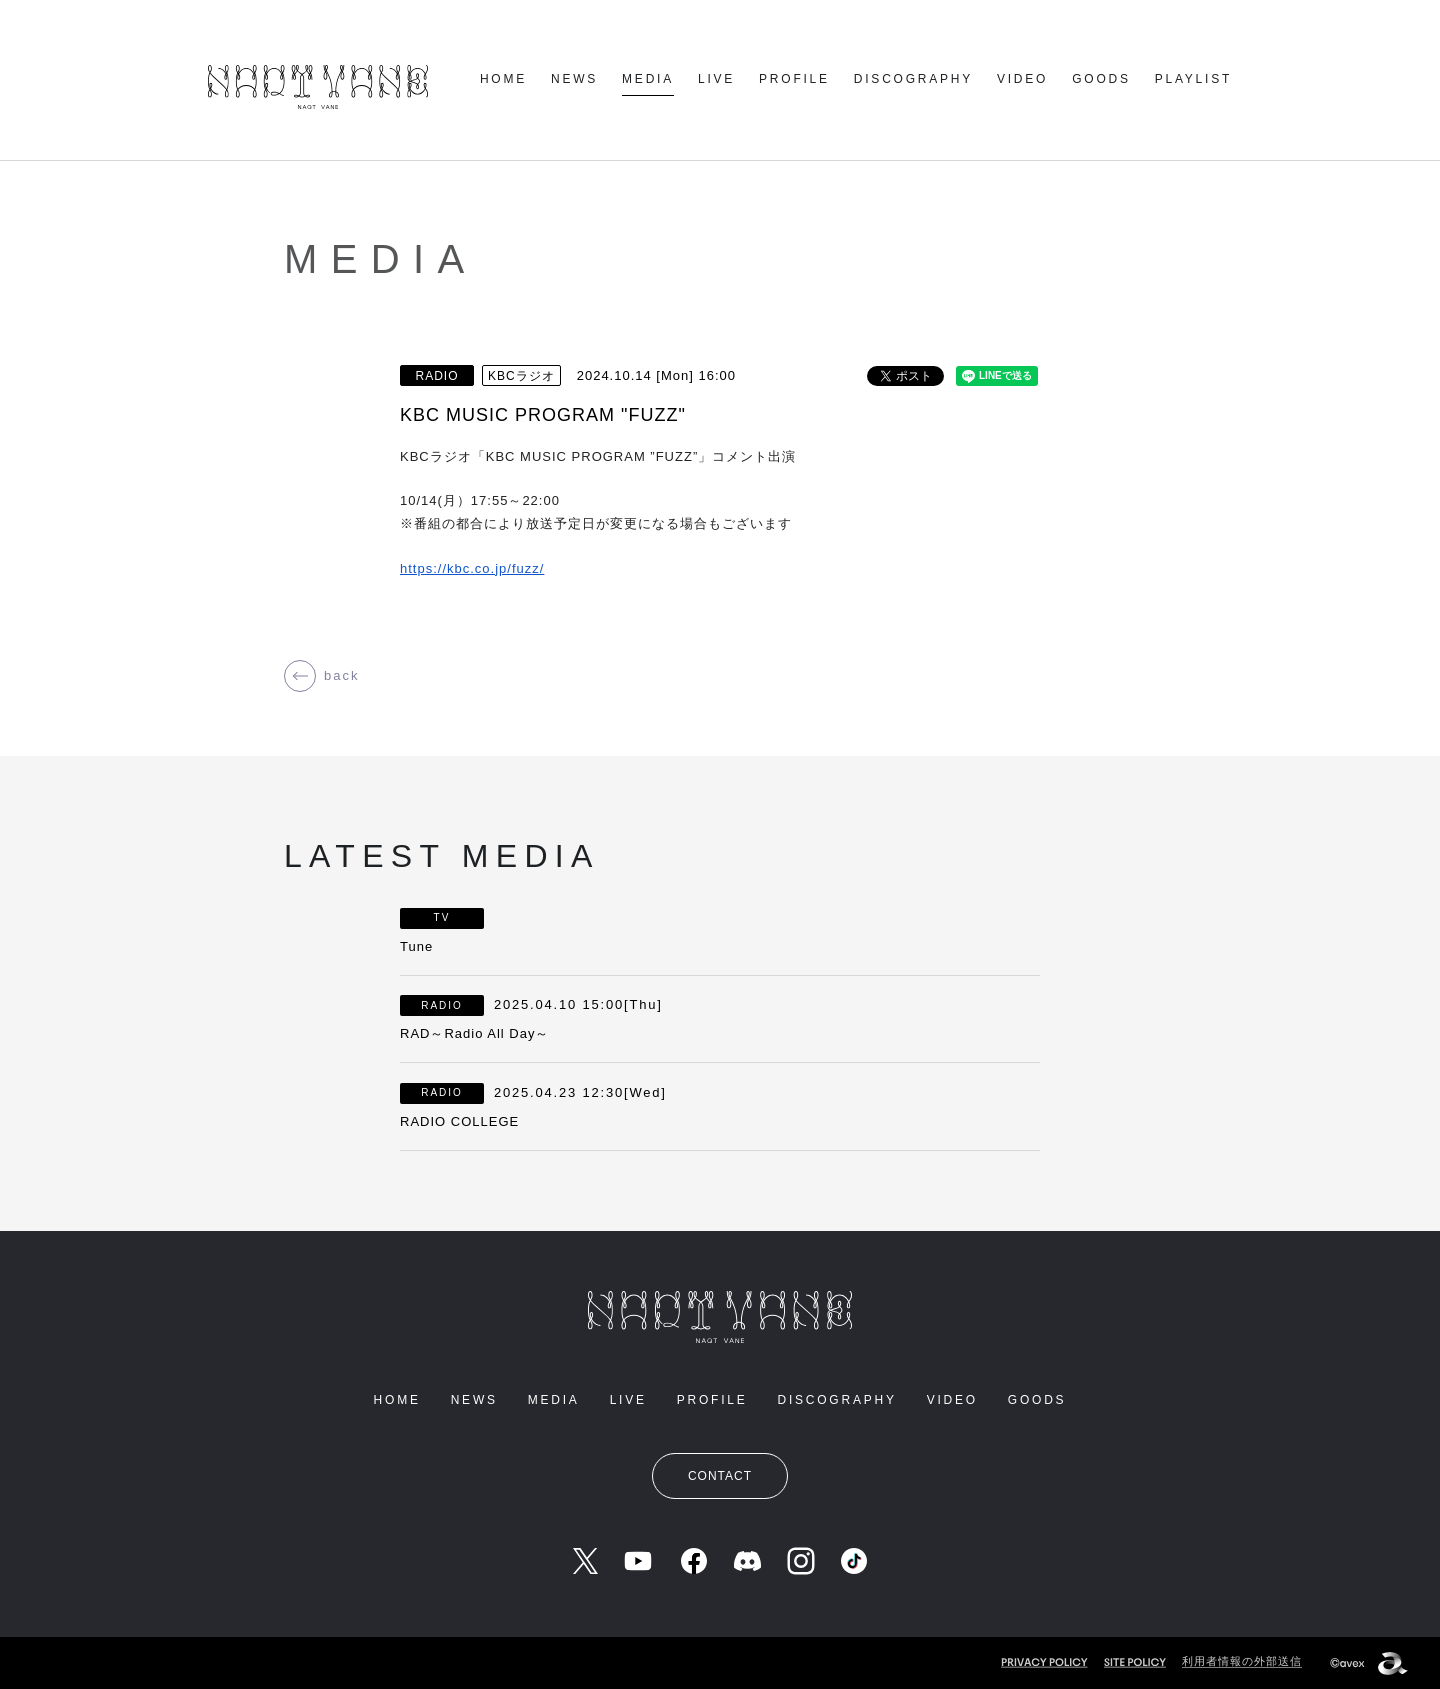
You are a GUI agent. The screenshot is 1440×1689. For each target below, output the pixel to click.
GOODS (1101, 79)
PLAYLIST (1193, 79)
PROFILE (794, 79)
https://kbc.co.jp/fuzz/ (472, 568)
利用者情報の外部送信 (1242, 1661)
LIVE (716, 79)
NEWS (574, 79)
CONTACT (720, 1476)
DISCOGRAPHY (913, 79)
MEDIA (648, 79)
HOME (503, 79)
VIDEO (1022, 79)
